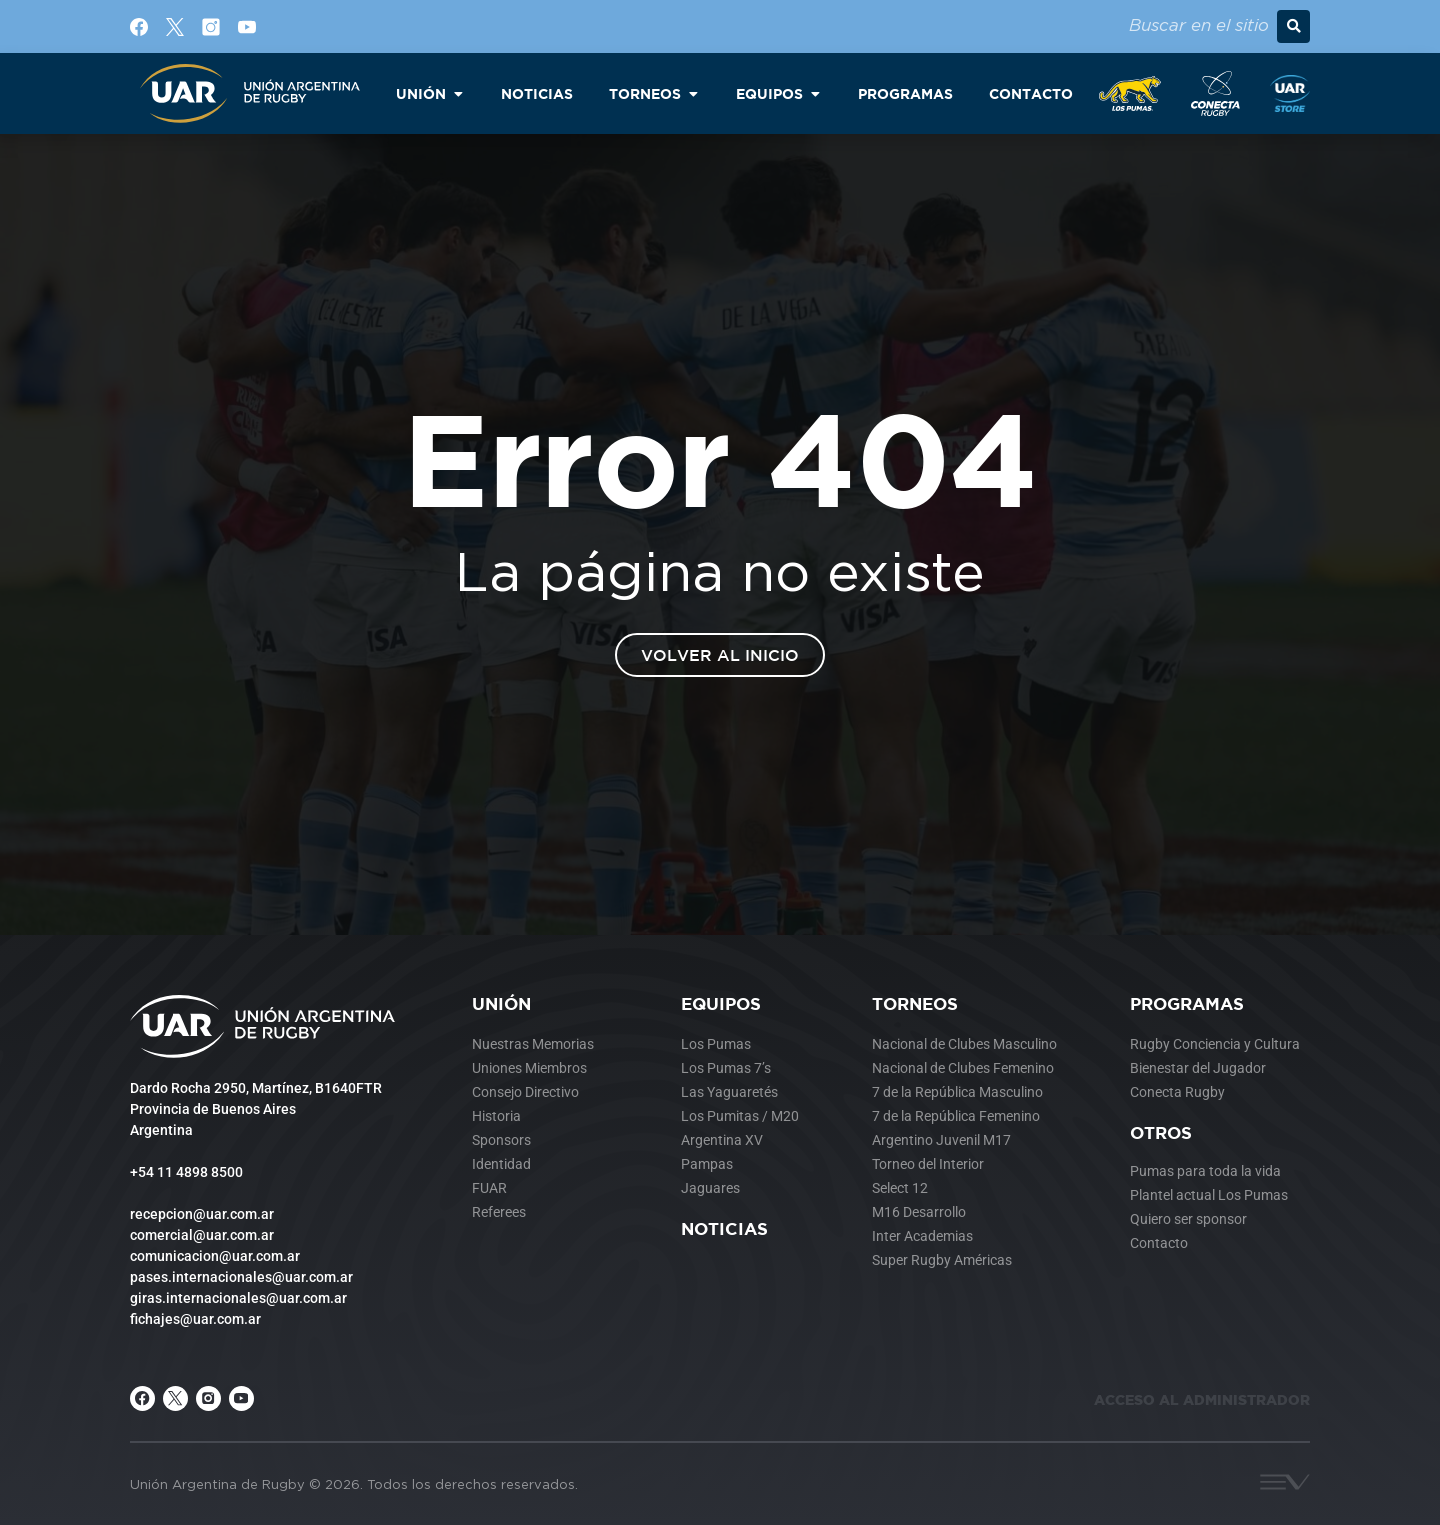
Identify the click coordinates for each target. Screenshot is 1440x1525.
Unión (501, 1003)
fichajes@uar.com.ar (195, 1319)
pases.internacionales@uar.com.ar (241, 1277)
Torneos (915, 1003)
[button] (1293, 26)
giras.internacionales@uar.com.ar (238, 1298)
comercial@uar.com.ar (202, 1235)
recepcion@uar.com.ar (202, 1214)
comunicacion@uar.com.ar (215, 1256)
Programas (1187, 1003)
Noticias (724, 1228)
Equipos (721, 1003)
